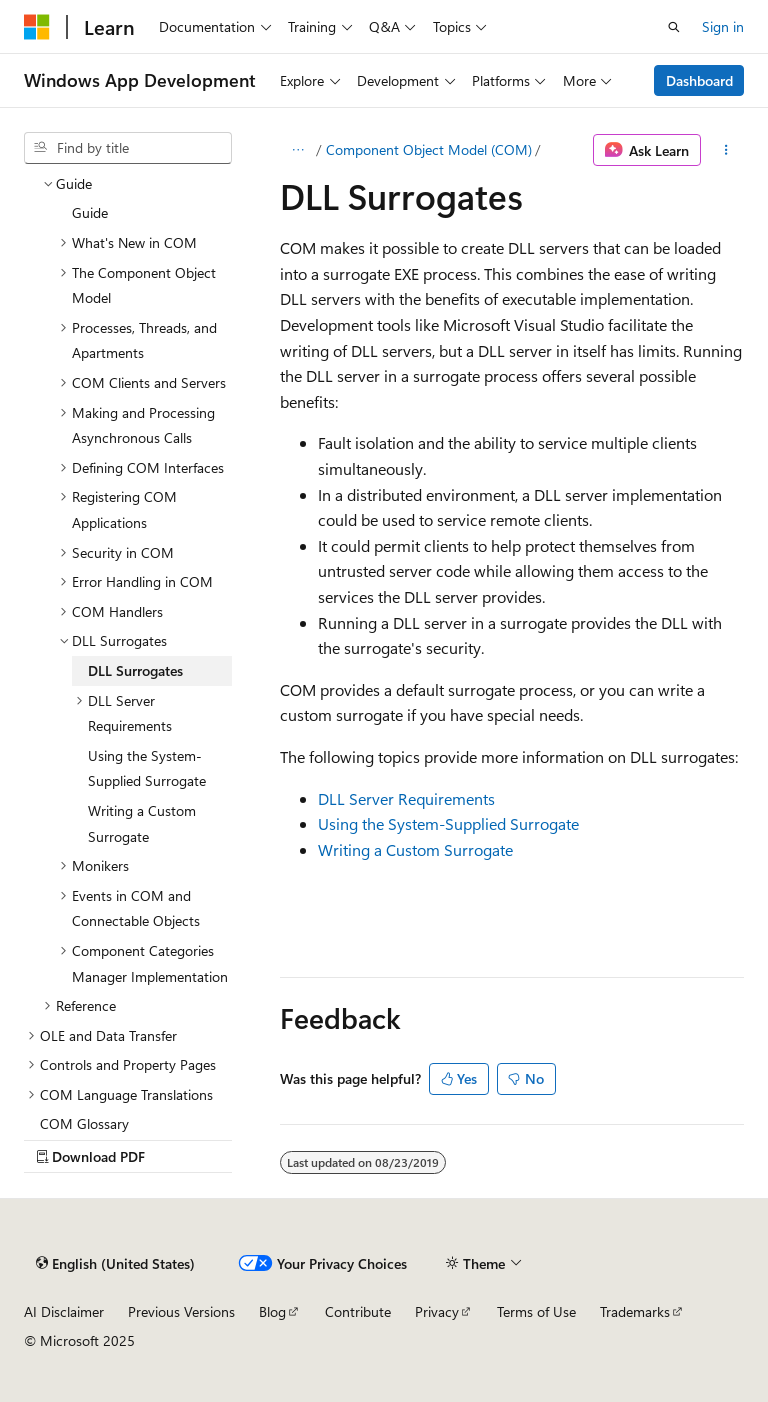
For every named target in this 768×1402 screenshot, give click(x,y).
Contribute (358, 1311)
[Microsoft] (37, 27)
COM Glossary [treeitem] (84, 1123)
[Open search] (674, 27)
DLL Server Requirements (406, 798)
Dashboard (699, 80)
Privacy (437, 1311)
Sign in (723, 26)
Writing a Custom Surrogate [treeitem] (142, 823)
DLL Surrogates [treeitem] (135, 670)
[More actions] (726, 150)
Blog (272, 1311)
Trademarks (635, 1311)
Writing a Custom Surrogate (415, 849)
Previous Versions (181, 1311)
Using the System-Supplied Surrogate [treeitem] (147, 768)
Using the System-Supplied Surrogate (448, 823)
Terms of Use (536, 1311)
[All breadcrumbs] (297, 150)
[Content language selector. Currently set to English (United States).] (115, 1263)
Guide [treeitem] (90, 212)
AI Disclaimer (64, 1311)
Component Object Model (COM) (429, 149)
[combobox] (128, 148)
